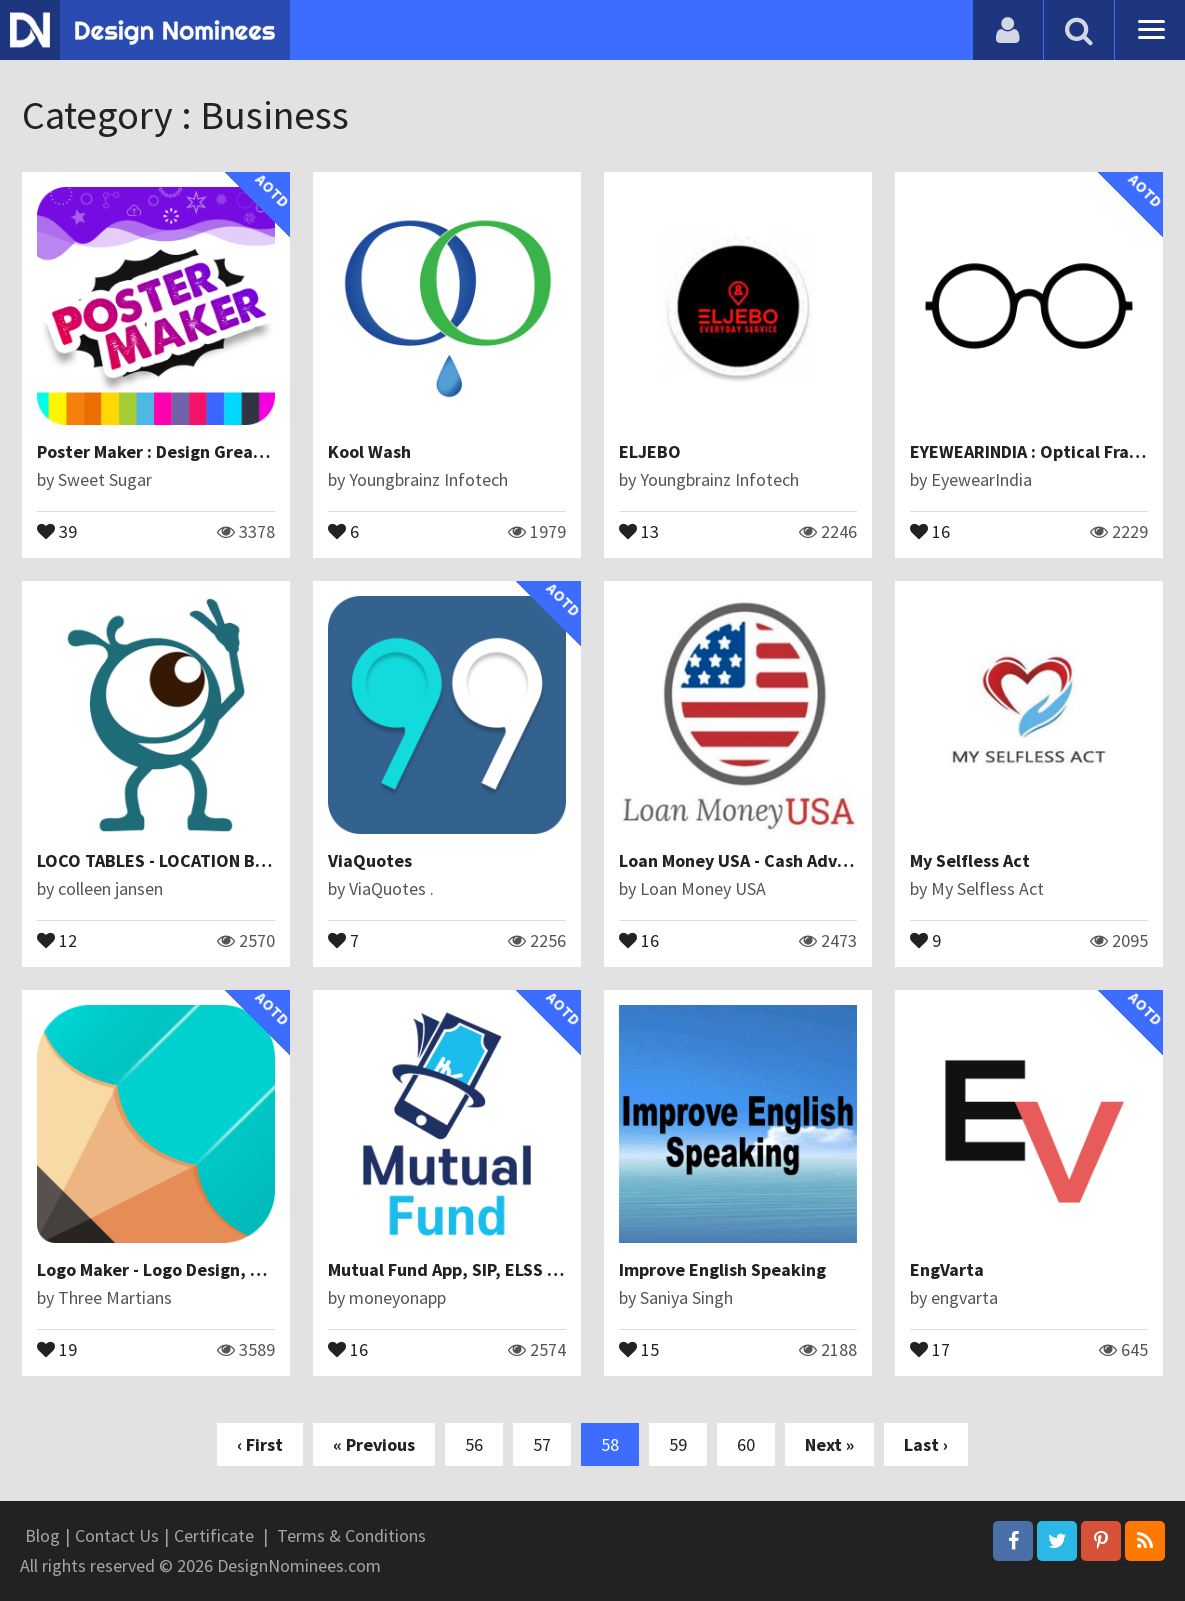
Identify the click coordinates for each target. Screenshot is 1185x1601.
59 (678, 1444)
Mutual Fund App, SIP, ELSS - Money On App (499, 1269)
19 (57, 1348)
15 (639, 1348)
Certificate (214, 1535)
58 (610, 1444)
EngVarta (947, 1269)
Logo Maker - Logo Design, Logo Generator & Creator (248, 1269)
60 (746, 1444)
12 (57, 939)
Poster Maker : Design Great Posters (181, 451)
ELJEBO (650, 451)
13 (639, 530)
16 (930, 530)
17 (930, 1348)
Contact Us (117, 1535)
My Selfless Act (970, 860)
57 (542, 1444)
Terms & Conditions (351, 1535)
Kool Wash (369, 451)
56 (474, 1444)
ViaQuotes (370, 860)
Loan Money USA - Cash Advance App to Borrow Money (834, 860)
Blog (42, 1535)
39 (57, 530)
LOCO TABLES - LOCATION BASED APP (183, 860)
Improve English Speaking (722, 1269)
